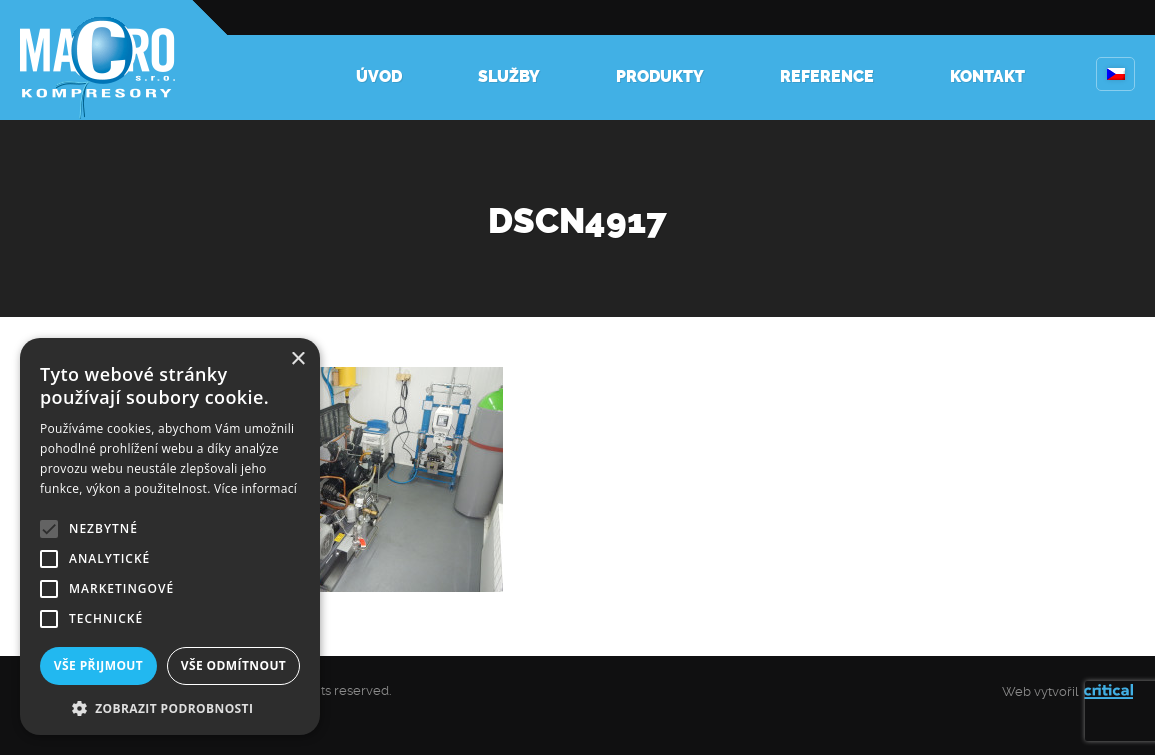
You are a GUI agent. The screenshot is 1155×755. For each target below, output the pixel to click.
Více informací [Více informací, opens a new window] (255, 488)
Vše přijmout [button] (98, 665)
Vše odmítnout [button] (233, 665)
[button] (170, 706)
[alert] (170, 536)
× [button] (297, 359)
